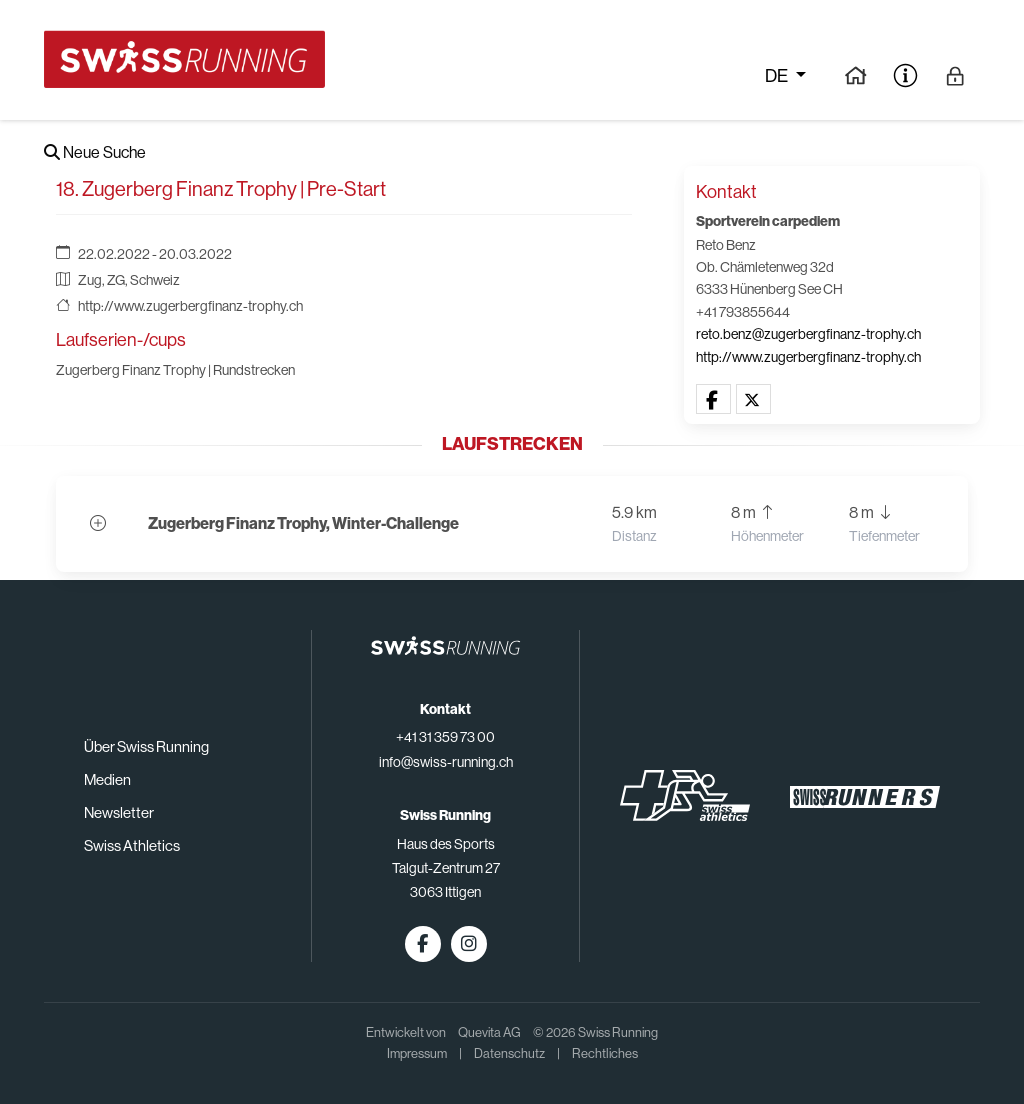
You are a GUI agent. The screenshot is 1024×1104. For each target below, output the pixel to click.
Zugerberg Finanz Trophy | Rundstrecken (175, 370)
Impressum (417, 1053)
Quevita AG (489, 1032)
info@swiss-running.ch (446, 762)
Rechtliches (605, 1053)
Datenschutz (509, 1053)
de (778, 76)
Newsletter (119, 812)
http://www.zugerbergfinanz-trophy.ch (190, 306)
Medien (107, 779)
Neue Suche (95, 152)
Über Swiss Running (146, 746)
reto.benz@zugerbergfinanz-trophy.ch (808, 334)
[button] (713, 400)
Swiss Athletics (132, 845)
